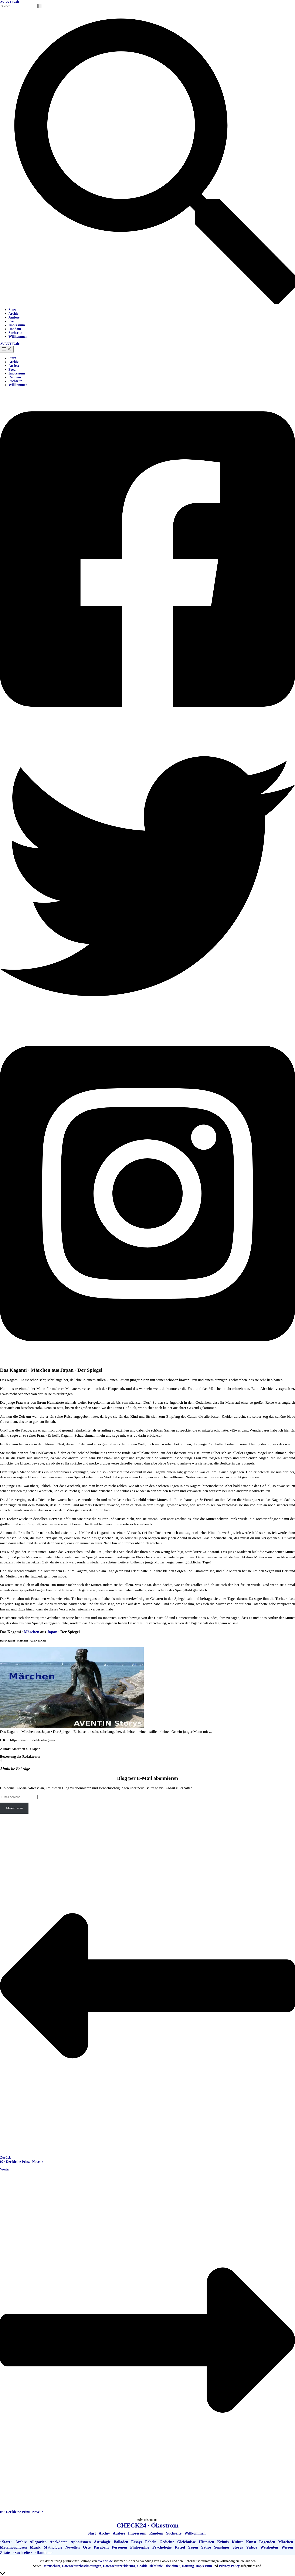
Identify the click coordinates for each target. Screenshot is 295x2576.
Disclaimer (172, 2566)
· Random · (43, 2552)
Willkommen (18, 336)
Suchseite (15, 332)
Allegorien (38, 2542)
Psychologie (162, 2547)
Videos (251, 2547)
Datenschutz (51, 2566)
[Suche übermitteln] (40, 6)
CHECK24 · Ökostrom (147, 2525)
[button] (147, 302)
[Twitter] (147, 1022)
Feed (12, 321)
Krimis (223, 2542)
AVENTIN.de (10, 2)
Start (12, 309)
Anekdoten (59, 2542)
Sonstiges (221, 2547)
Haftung (188, 2566)
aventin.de (105, 2561)
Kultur (237, 2542)
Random (15, 329)
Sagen (193, 2547)
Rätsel (180, 2547)
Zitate (5, 2552)
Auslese (14, 317)
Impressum (17, 325)
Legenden (267, 2542)
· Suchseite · (22, 2552)
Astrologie (102, 2542)
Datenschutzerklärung (119, 2566)
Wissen (287, 2547)
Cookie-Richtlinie (150, 2566)
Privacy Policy (229, 2566)
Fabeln (150, 2542)
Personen (119, 2547)
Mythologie (53, 2547)
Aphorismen (81, 2542)
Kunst (251, 2542)
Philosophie (139, 2547)
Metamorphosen (13, 2547)
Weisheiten (269, 2547)
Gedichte (167, 2542)
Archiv (13, 313)
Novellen (72, 2547)
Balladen (121, 2542)
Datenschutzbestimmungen (81, 2566)
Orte (87, 2547)
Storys (238, 2547)
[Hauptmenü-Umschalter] (7, 349)
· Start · (6, 2542)
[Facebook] (147, 726)
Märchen (31, 1632)
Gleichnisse (186, 2542)
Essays (136, 2542)
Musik (35, 2547)
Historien (206, 2542)
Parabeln (101, 2547)
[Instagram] (147, 1361)
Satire (206, 2547)
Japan (52, 1632)
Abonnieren (14, 1808)
